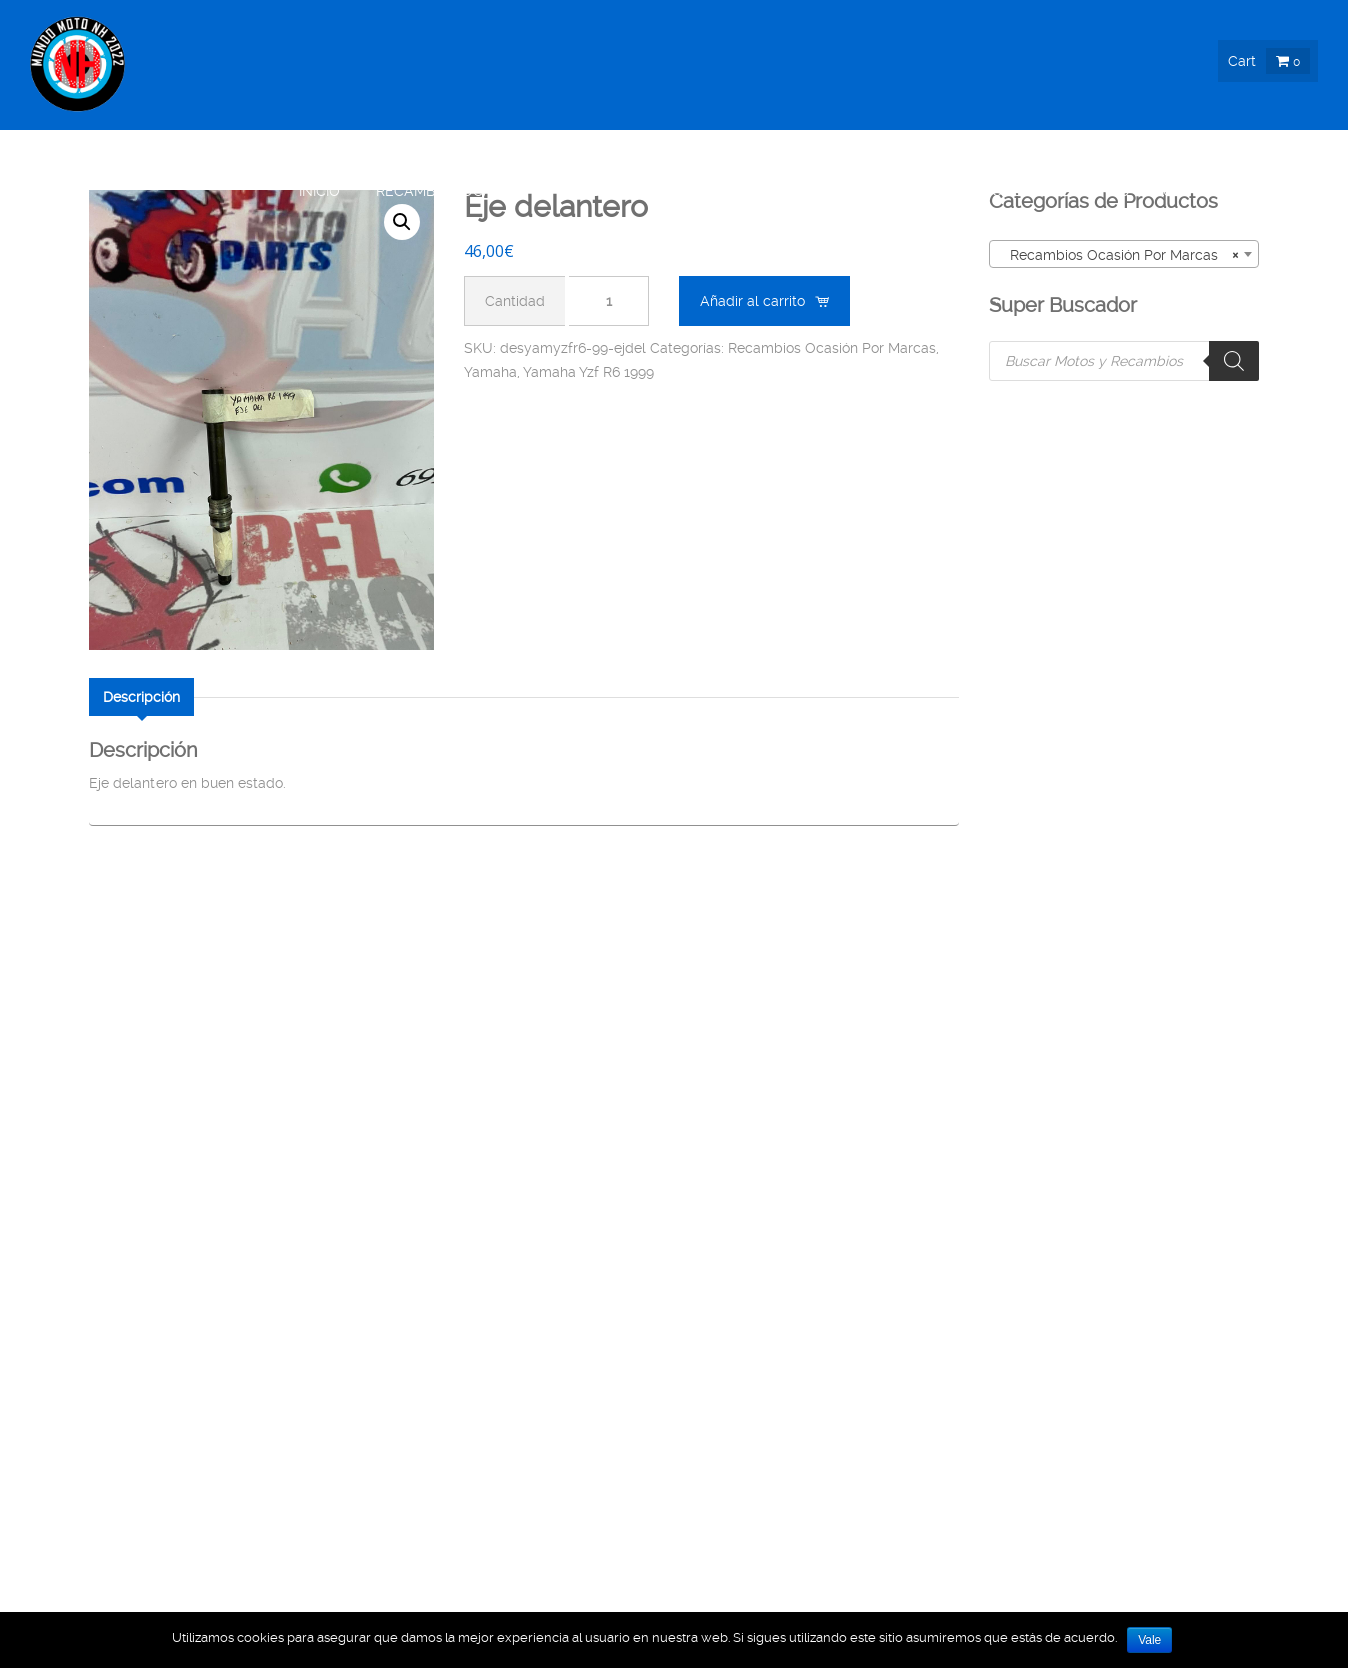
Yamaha (490, 372)
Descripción (141, 697)
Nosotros (1021, 191)
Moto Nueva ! (738, 191)
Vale (1149, 1640)
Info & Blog (1140, 191)
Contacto (1277, 191)
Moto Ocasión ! (885, 191)
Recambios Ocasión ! (455, 191)
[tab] (141, 697)
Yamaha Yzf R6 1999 (588, 372)
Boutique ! (610, 191)
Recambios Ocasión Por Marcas (832, 348)
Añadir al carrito (752, 301)
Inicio (319, 191)
